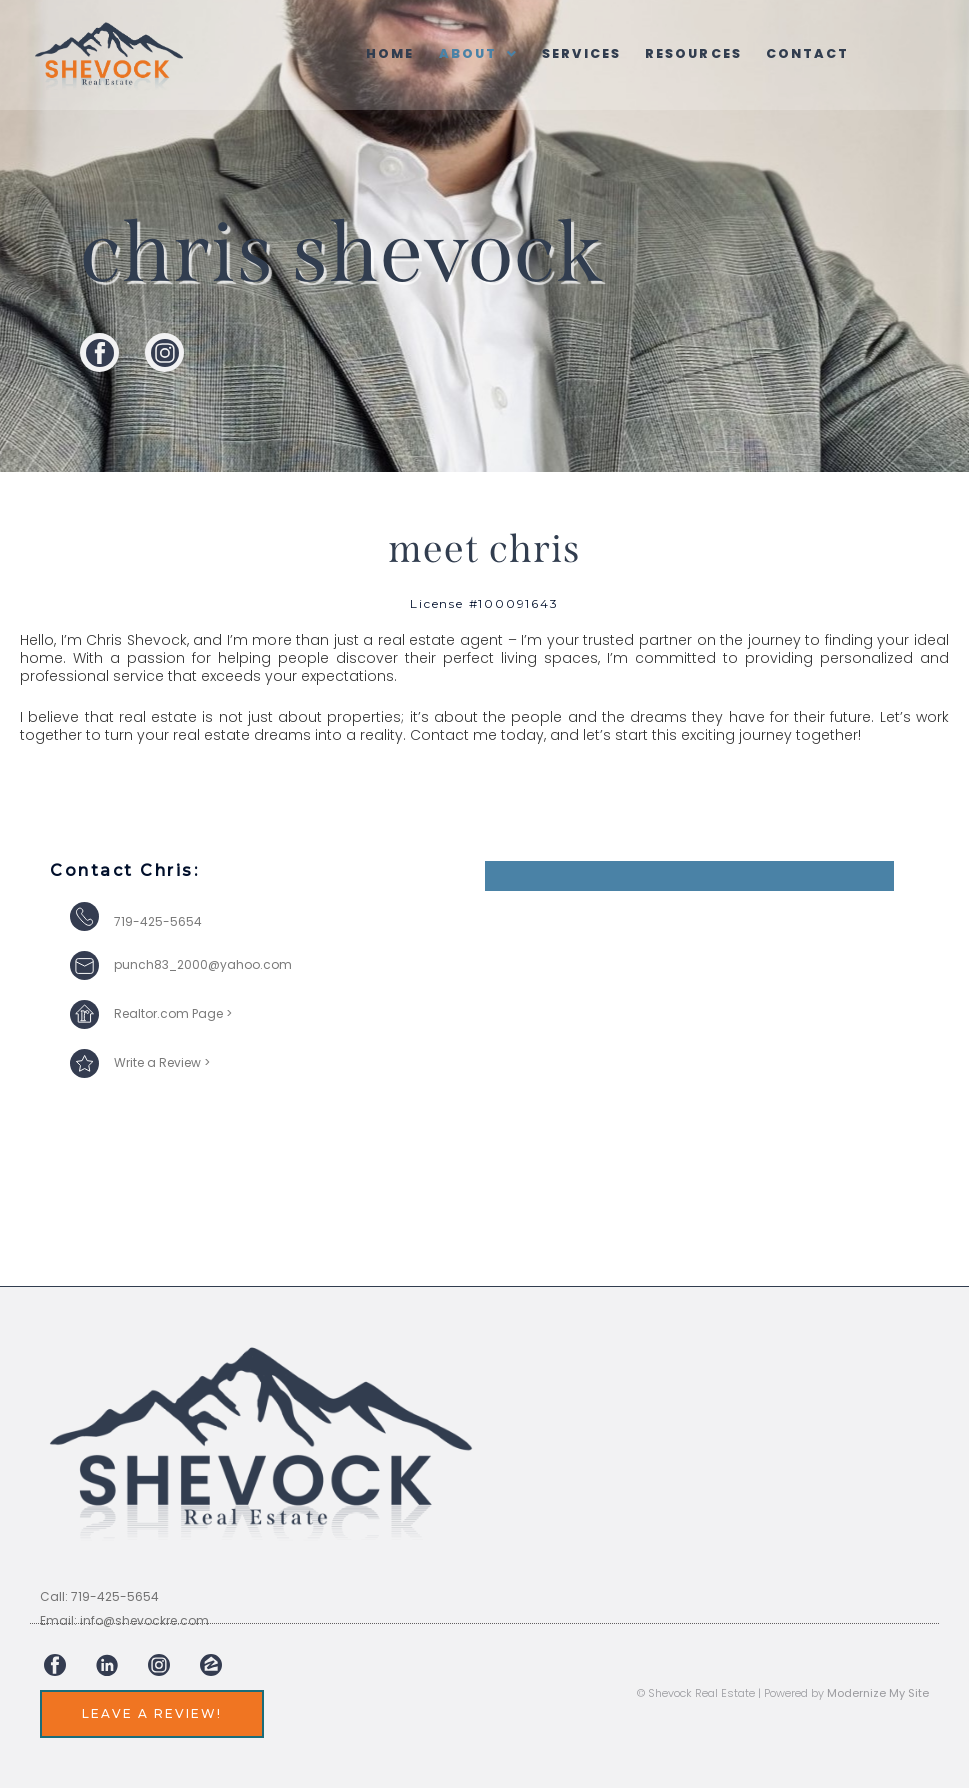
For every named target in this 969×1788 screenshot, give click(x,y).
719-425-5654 (158, 921)
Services (580, 53)
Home (384, 53)
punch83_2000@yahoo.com (203, 964)
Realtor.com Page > (173, 1013)
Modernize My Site (878, 1693)
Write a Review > (162, 1062)
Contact (814, 53)
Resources (697, 53)
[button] (474, 53)
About (474, 53)
